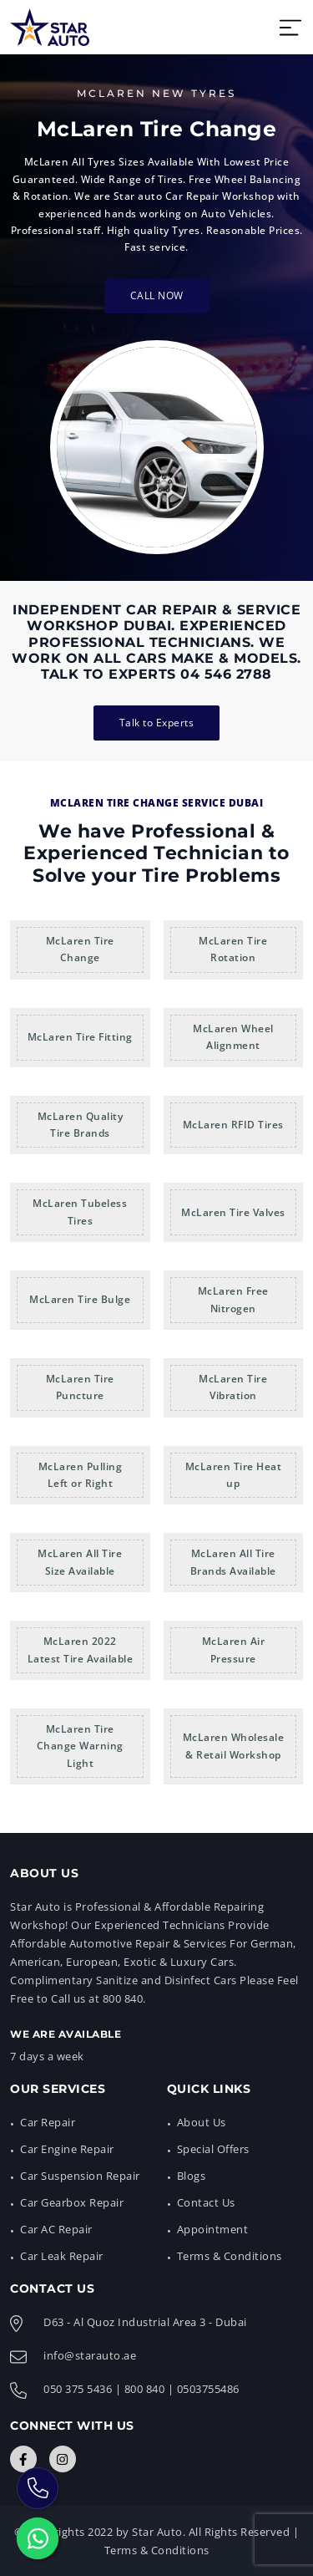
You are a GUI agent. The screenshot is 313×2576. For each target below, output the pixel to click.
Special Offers (213, 2148)
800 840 (144, 2388)
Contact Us (206, 2202)
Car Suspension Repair (80, 2175)
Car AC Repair (56, 2229)
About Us (201, 2122)
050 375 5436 (77, 2388)
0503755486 (208, 2388)
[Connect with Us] (23, 2459)
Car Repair (47, 2122)
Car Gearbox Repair (72, 2202)
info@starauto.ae (89, 2355)
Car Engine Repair (67, 2148)
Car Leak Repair (61, 2255)
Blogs (191, 2175)
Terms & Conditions (229, 2255)
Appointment (213, 2229)
